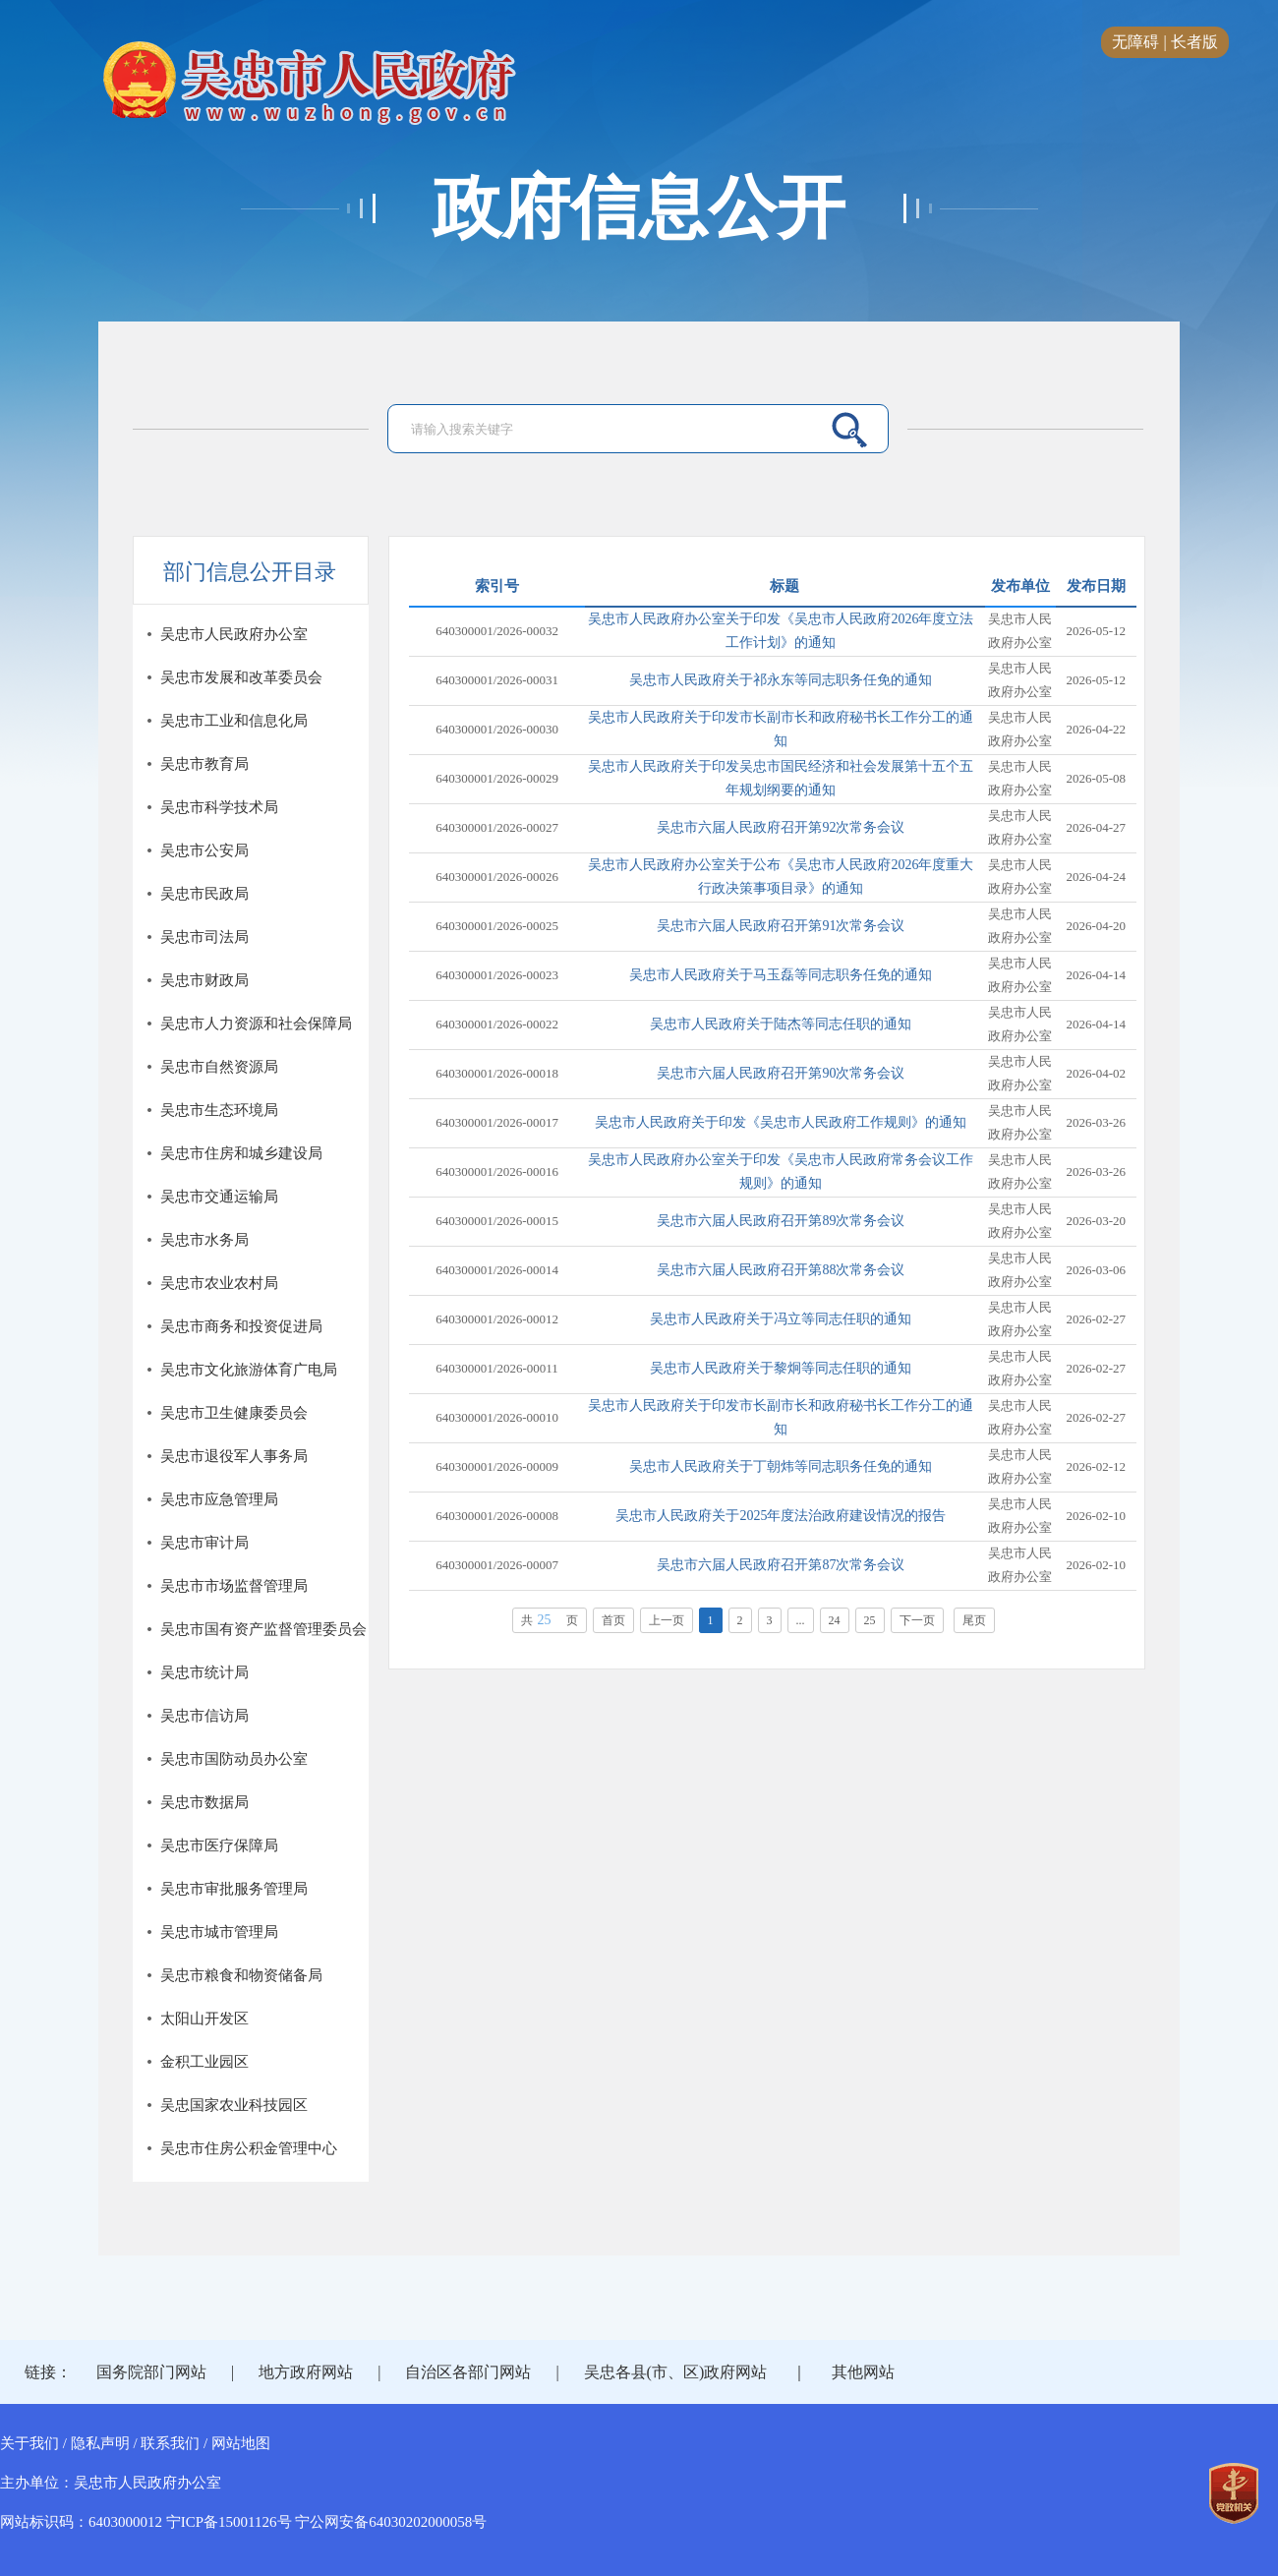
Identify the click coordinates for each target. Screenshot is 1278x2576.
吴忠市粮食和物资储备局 (241, 1975)
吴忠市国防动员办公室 (234, 1759)
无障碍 (1135, 41)
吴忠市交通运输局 (219, 1196)
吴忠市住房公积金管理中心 (248, 2148)
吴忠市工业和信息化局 (234, 721)
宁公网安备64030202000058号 (391, 2522)
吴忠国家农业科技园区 (234, 2105)
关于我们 (29, 2443)
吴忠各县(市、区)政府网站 (676, 2372)
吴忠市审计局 (204, 1543)
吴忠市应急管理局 (219, 1499)
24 (835, 1620)
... (800, 1620)
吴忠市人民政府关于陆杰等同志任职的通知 (780, 1024)
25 (870, 1620)
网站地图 (240, 2443)
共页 (549, 1619)
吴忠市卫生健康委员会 (234, 1413)
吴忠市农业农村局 (219, 1283)
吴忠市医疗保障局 (219, 1845)
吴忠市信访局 (204, 1716)
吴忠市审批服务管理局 (234, 1889)
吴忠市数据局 (204, 1802)
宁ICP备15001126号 (229, 2522)
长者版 (1194, 41)
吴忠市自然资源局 (219, 1067)
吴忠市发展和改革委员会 (241, 677)
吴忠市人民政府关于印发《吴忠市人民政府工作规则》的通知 (780, 1122)
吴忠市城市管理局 (219, 1932)
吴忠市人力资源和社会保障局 (256, 1023)
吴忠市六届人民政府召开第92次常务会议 (780, 827)
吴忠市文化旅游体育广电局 (248, 1369)
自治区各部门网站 (468, 2372)
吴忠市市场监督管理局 (234, 1586)
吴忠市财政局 (204, 980)
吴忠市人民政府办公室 (234, 634)
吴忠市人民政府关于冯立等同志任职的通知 (780, 1319)
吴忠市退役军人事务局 (234, 1456)
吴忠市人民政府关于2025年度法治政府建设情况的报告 (780, 1515)
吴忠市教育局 (204, 764)
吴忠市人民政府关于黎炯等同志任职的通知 (780, 1368)
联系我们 (170, 2443)
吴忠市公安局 (204, 850)
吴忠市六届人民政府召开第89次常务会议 (780, 1220)
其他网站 (863, 2372)
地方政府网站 (306, 2372)
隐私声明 (100, 2443)
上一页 (666, 1620)
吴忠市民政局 (204, 894)
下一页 (917, 1620)
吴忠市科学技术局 (219, 807)
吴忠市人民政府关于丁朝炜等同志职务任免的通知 (780, 1466)
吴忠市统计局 (204, 1672)
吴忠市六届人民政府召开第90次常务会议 (780, 1073)
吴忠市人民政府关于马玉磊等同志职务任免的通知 (780, 974)
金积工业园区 (204, 2062)
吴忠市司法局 (204, 937)
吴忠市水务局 (204, 1240)
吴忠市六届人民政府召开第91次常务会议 (780, 925)
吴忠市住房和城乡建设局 (241, 1153)
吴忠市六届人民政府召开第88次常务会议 (780, 1269)
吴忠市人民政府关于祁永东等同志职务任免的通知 (780, 680)
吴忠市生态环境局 (219, 1110)
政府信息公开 (639, 208)
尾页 (974, 1620)
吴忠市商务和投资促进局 (241, 1326)
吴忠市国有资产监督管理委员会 (263, 1629)
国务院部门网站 (151, 2372)
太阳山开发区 (204, 2018)
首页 (613, 1620)
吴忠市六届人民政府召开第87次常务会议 (780, 1564)
